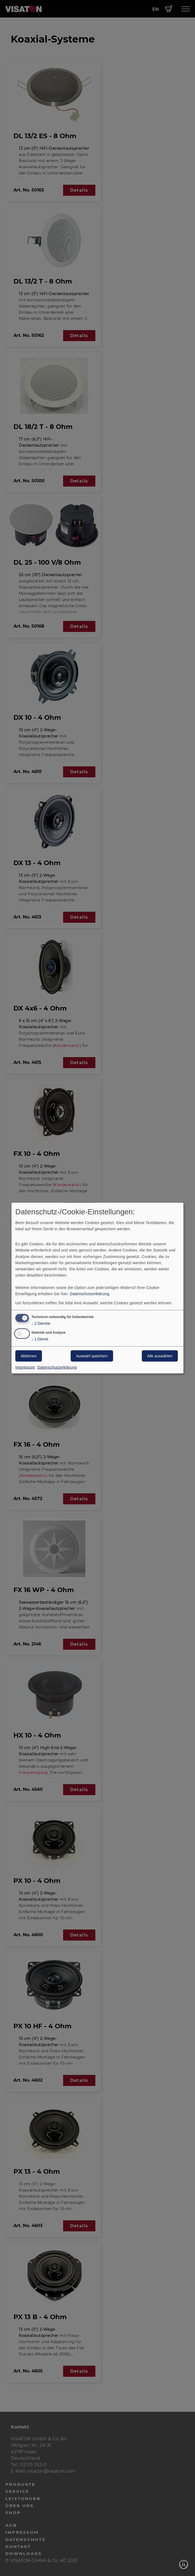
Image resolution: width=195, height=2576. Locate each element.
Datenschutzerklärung (89, 1294)
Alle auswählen (159, 1356)
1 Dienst (39, 1339)
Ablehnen (29, 1356)
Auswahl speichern (92, 1356)
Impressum (25, 1367)
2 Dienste (40, 1323)
